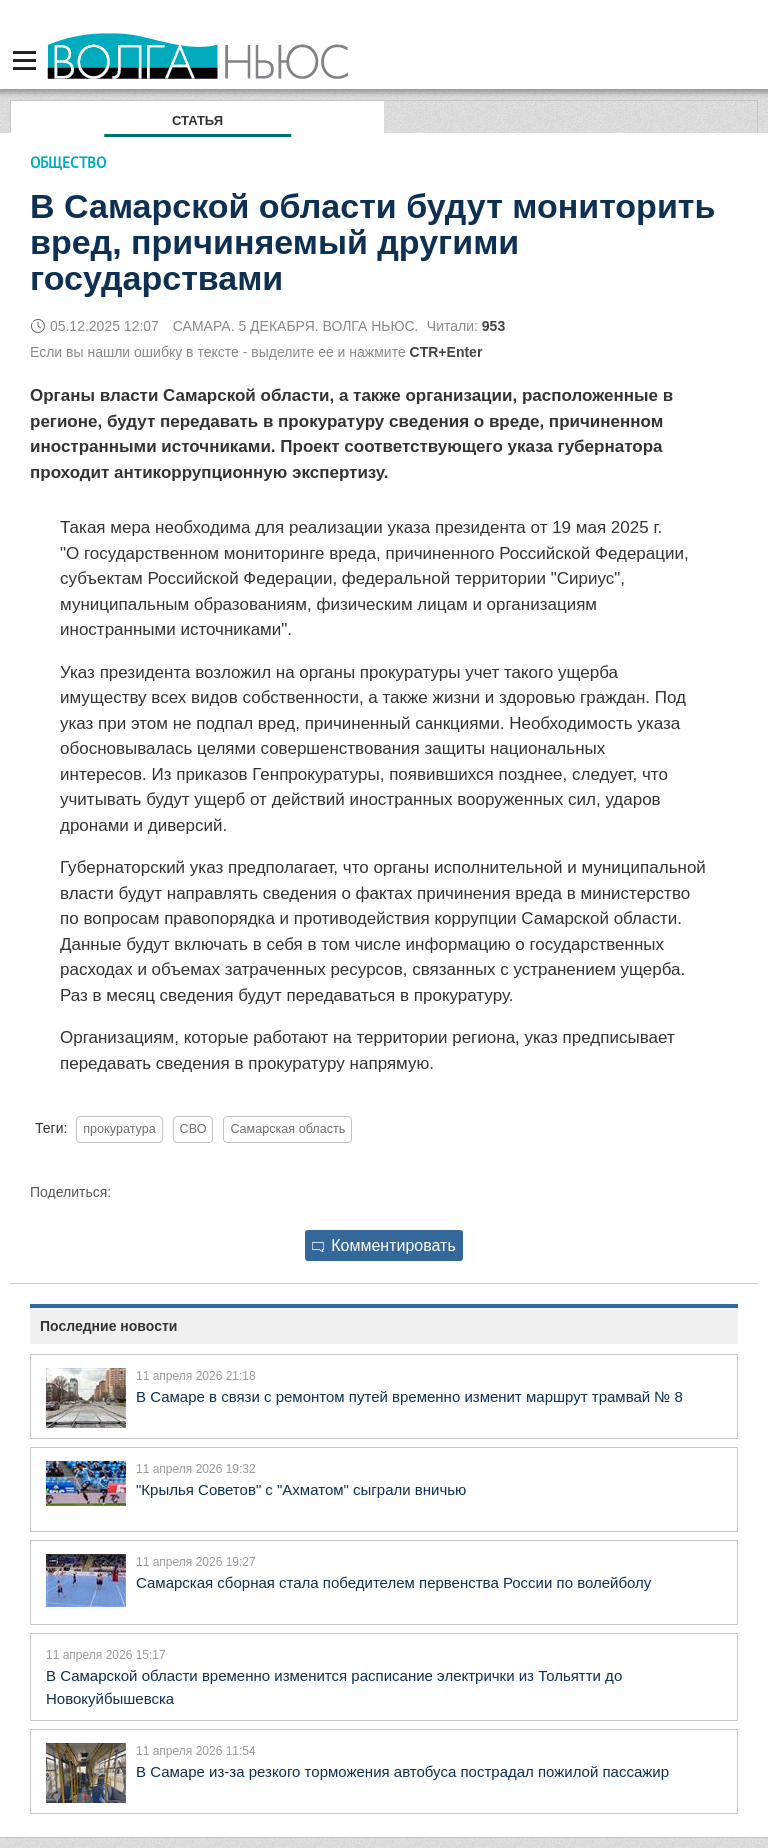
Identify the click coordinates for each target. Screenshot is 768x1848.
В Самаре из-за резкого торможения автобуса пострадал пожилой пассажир (402, 1771)
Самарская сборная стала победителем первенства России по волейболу (393, 1582)
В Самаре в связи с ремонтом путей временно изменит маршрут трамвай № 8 (409, 1396)
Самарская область (287, 1129)
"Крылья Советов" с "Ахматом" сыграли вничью (301, 1489)
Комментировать (384, 1245)
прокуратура (119, 1129)
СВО (193, 1129)
